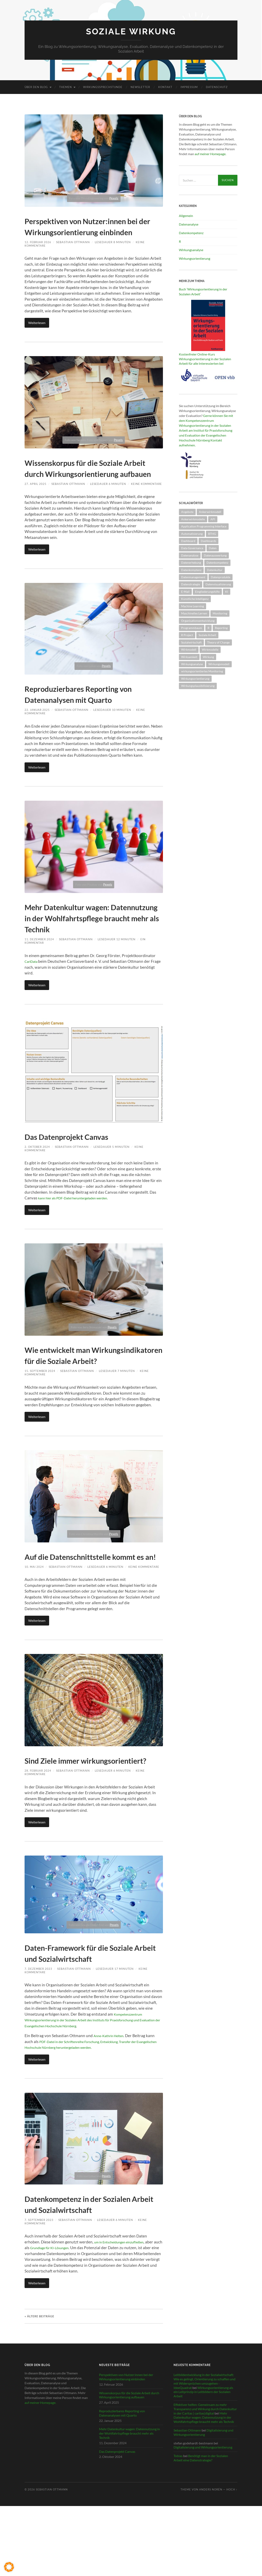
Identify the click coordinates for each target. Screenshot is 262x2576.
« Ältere (39, 2386)
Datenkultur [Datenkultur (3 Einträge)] (214, 570)
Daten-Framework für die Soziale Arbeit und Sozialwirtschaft (93, 2023)
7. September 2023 (39, 2289)
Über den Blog (36, 87)
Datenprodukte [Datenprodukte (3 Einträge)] (220, 577)
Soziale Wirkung (131, 31)
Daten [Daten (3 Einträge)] (213, 548)
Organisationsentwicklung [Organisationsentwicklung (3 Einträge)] (198, 620)
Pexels (115, 198)
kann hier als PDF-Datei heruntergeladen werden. (81, 1234)
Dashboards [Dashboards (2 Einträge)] (208, 541)
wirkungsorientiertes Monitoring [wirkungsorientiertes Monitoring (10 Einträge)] (202, 671)
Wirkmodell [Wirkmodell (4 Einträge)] (188, 649)
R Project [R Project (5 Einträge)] (187, 635)
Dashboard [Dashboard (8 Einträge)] (188, 541)
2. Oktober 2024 (38, 1183)
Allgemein (186, 216)
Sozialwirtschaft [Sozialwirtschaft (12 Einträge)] (191, 642)
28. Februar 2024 (38, 1840)
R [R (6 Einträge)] (208, 628)
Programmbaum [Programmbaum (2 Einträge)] (191, 628)
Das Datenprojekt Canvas (77, 1173)
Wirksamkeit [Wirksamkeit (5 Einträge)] (189, 657)
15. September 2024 (40, 1418)
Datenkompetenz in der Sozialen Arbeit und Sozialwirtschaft (91, 2274)
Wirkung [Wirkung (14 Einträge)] (208, 657)
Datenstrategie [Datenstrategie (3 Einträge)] (190, 584)
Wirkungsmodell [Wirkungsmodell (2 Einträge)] (218, 664)
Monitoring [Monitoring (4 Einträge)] (220, 613)
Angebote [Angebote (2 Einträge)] (187, 512)
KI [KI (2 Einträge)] (226, 591)
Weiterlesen (36, 334)
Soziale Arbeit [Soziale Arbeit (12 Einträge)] (207, 635)
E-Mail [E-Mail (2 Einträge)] (185, 591)
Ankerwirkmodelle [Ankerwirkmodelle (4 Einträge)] (193, 519)
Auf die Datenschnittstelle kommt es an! (78, 1609)
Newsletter (140, 87)
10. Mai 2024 (34, 1625)
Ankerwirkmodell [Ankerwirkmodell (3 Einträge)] (210, 512)
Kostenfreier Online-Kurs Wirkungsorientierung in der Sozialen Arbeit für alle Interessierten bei (205, 358)
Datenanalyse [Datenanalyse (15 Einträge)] (189, 555)
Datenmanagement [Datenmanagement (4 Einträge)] (193, 577)
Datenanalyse (188, 224)
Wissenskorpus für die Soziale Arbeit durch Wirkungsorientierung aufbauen (129, 2465)
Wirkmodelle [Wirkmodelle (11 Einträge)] (210, 649)
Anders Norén (210, 2559)
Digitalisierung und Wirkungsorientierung (203, 2502)
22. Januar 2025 (38, 735)
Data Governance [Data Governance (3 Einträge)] (192, 548)
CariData (33, 998)
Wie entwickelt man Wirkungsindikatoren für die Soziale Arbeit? (83, 1397)
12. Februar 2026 (38, 253)
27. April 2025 (36, 506)
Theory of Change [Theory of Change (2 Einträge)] (218, 642)
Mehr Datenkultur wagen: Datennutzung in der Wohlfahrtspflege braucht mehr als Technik (90, 949)
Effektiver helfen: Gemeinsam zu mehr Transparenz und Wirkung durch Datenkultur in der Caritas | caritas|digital (205, 2479)
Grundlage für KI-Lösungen (71, 2317)
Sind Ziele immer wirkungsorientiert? (65, 1824)
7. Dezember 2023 (39, 2038)
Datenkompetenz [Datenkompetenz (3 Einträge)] (217, 562)
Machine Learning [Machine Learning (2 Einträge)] (192, 606)
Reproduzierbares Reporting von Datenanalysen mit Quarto (91, 719)
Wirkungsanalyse (191, 250)
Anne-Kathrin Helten (112, 2105)
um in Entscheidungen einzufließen (124, 2311)
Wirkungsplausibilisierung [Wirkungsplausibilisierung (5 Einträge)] (198, 685)
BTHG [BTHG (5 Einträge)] (212, 533)
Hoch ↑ (231, 2559)
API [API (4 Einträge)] (212, 519)
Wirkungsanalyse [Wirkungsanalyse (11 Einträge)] (192, 664)
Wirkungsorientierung (194, 258)
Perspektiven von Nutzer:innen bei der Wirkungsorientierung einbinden (88, 231)
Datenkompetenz (191, 233)
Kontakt (165, 87)
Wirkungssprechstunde (102, 87)
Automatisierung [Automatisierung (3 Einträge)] (192, 533)
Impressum (189, 87)
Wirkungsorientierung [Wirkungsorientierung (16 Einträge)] (195, 678)
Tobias (178, 2526)
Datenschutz (217, 87)
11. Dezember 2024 (40, 976)
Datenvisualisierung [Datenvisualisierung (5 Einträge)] (218, 584)
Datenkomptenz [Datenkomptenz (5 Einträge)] (191, 570)
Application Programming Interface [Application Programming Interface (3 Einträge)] (203, 526)
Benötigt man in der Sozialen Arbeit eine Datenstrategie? (201, 2528)
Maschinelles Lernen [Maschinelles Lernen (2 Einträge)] (194, 613)
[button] (9, 2567)
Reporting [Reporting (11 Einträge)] (221, 628)
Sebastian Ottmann (74, 253)
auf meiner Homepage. (210, 154)
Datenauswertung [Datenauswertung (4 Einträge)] (215, 555)
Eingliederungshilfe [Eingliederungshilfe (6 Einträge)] (207, 591)
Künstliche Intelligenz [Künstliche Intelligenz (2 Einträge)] (195, 599)
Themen (65, 87)
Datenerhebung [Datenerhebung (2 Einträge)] (191, 562)
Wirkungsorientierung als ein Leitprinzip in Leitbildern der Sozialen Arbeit (203, 2462)
